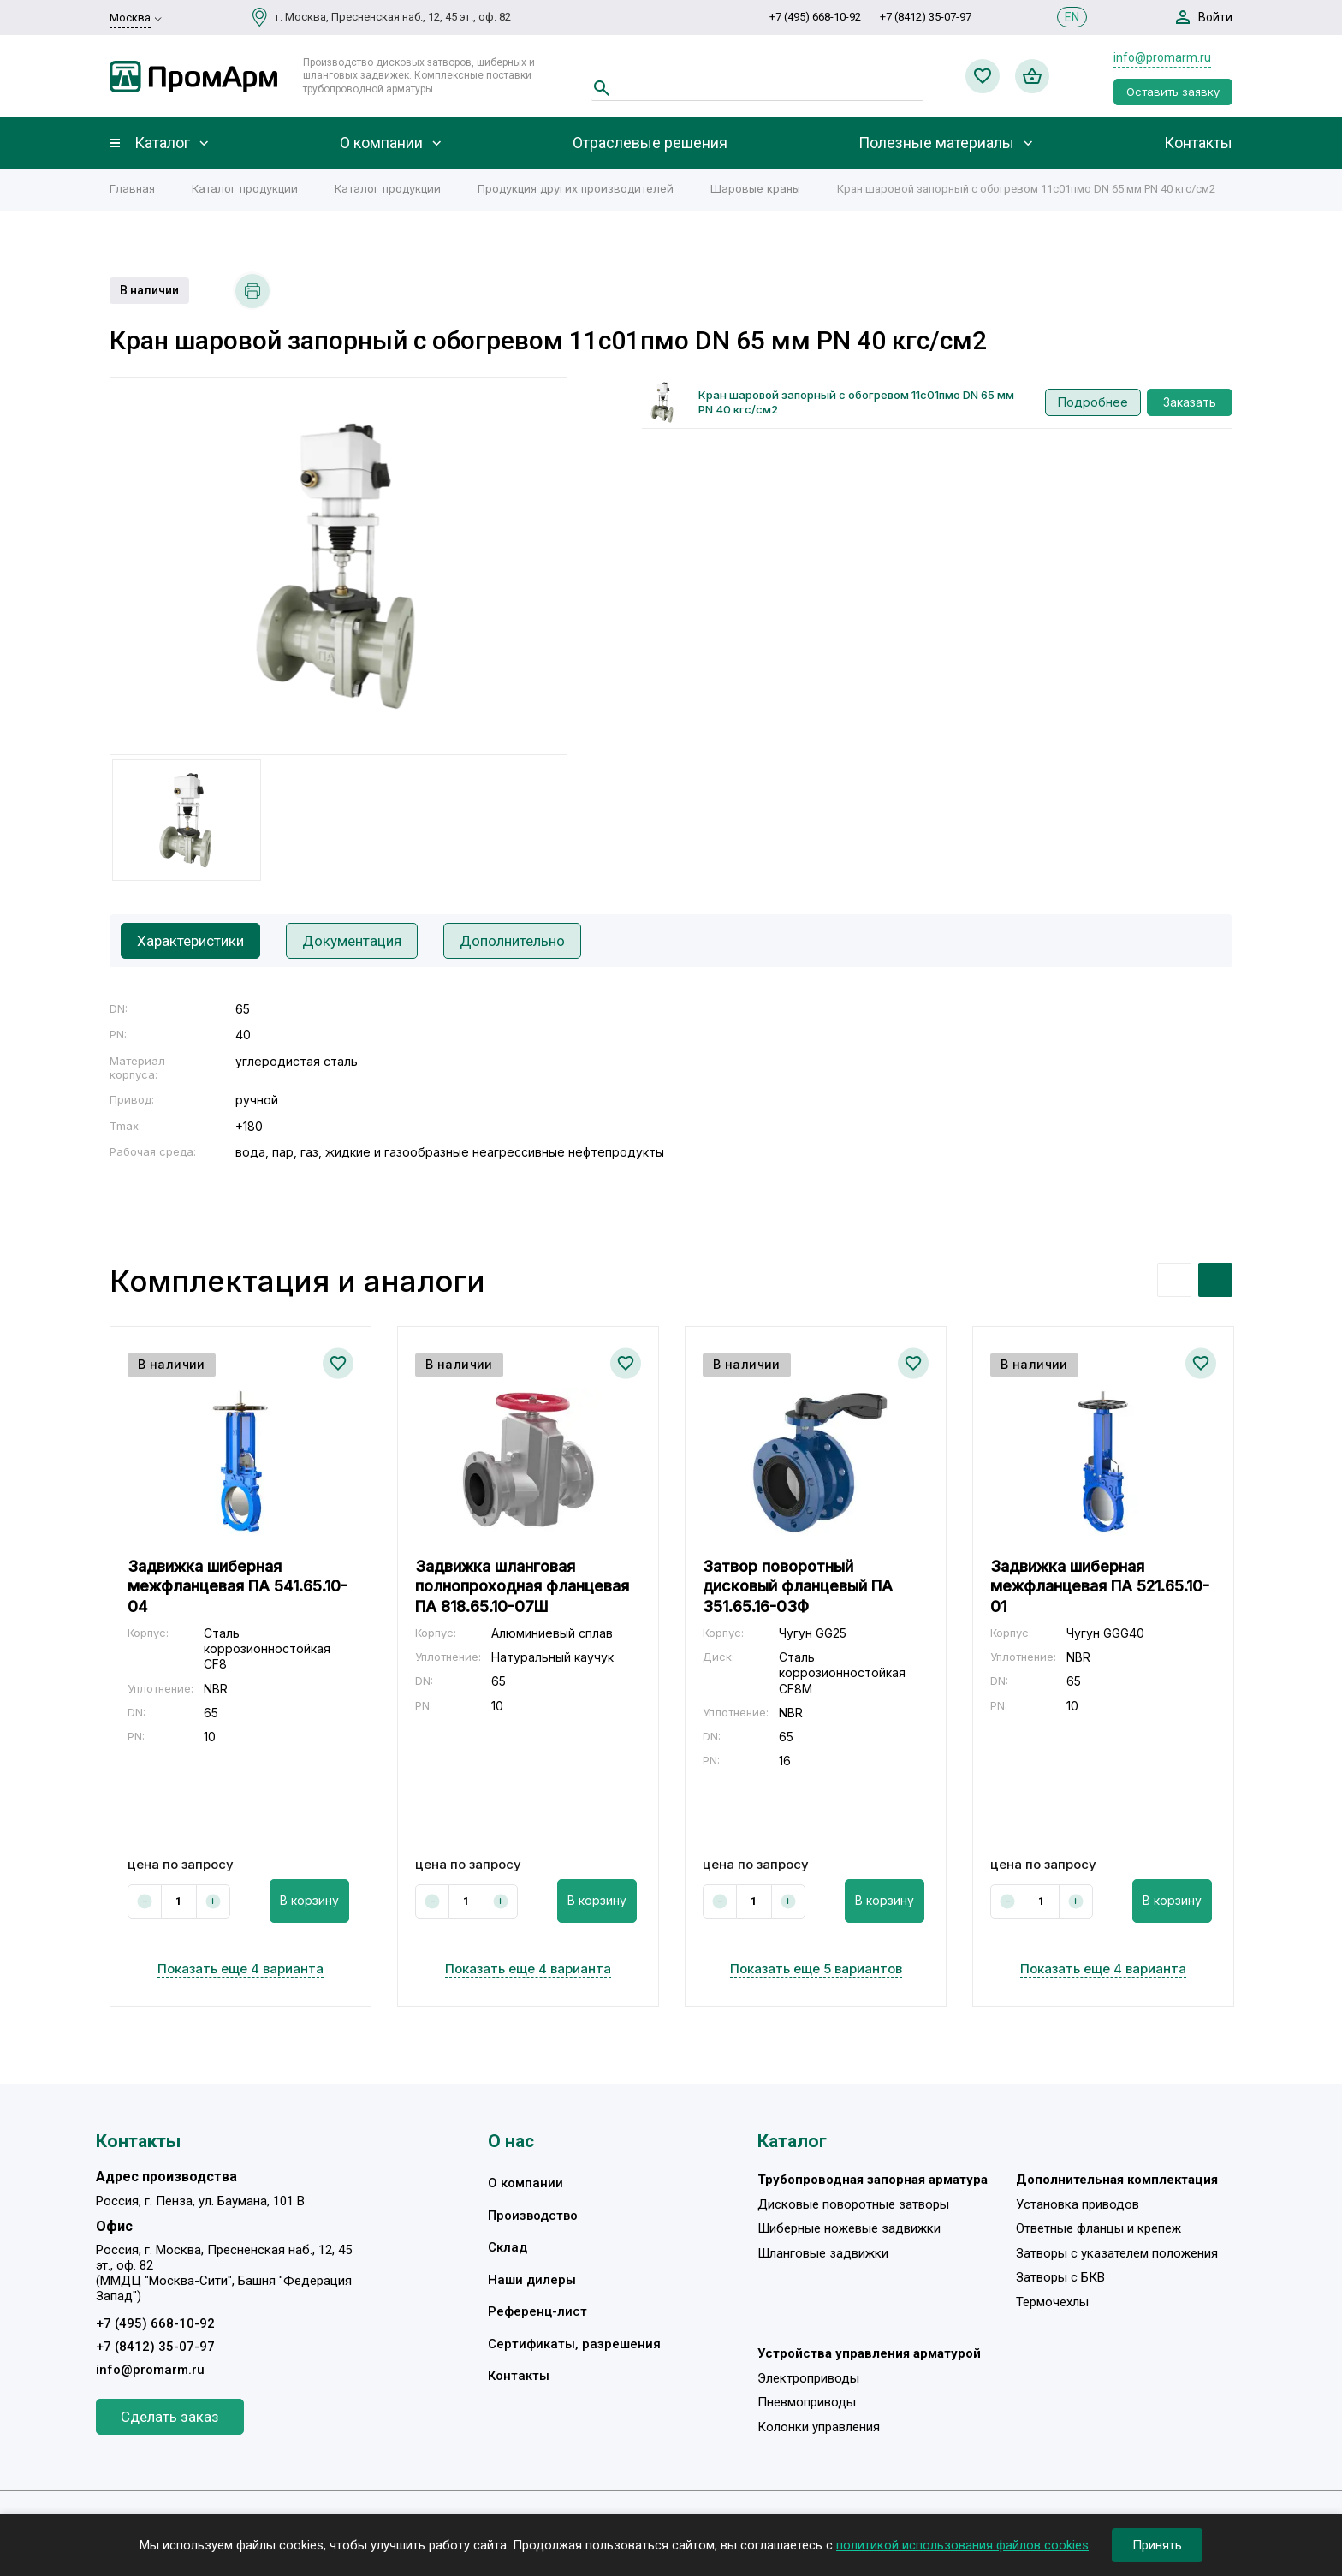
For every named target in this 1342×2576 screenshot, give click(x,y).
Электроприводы (808, 2378)
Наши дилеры (532, 2279)
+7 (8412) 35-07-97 (925, 16)
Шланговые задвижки (822, 2253)
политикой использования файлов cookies (962, 2545)
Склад (507, 2247)
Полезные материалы (936, 143)
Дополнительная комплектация (1117, 2179)
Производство (533, 2215)
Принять (1157, 2545)
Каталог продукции (245, 188)
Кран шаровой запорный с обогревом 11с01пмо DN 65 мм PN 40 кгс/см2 (856, 402)
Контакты (1198, 143)
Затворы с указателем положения (1117, 2253)
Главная (132, 188)
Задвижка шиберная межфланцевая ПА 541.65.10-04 (237, 1586)
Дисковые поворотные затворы (853, 2204)
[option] (338, 565)
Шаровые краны (755, 188)
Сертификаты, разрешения (574, 2344)
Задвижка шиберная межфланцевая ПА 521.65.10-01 (1099, 1586)
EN (1072, 17)
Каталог (162, 143)
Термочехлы (1052, 2302)
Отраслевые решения (650, 143)
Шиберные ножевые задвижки (849, 2228)
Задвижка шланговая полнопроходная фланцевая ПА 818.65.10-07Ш (522, 1586)
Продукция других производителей (576, 188)
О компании (381, 143)
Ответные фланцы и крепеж (1098, 2228)
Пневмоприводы (806, 2402)
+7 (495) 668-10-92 (815, 16)
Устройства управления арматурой (869, 2353)
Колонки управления (818, 2427)
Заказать (1189, 402)
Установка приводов (1077, 2204)
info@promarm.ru (1162, 57)
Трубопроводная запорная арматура (872, 2179)
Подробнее (1093, 402)
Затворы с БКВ (1060, 2277)
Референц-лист (537, 2311)
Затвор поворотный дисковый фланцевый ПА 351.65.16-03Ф (798, 1586)
